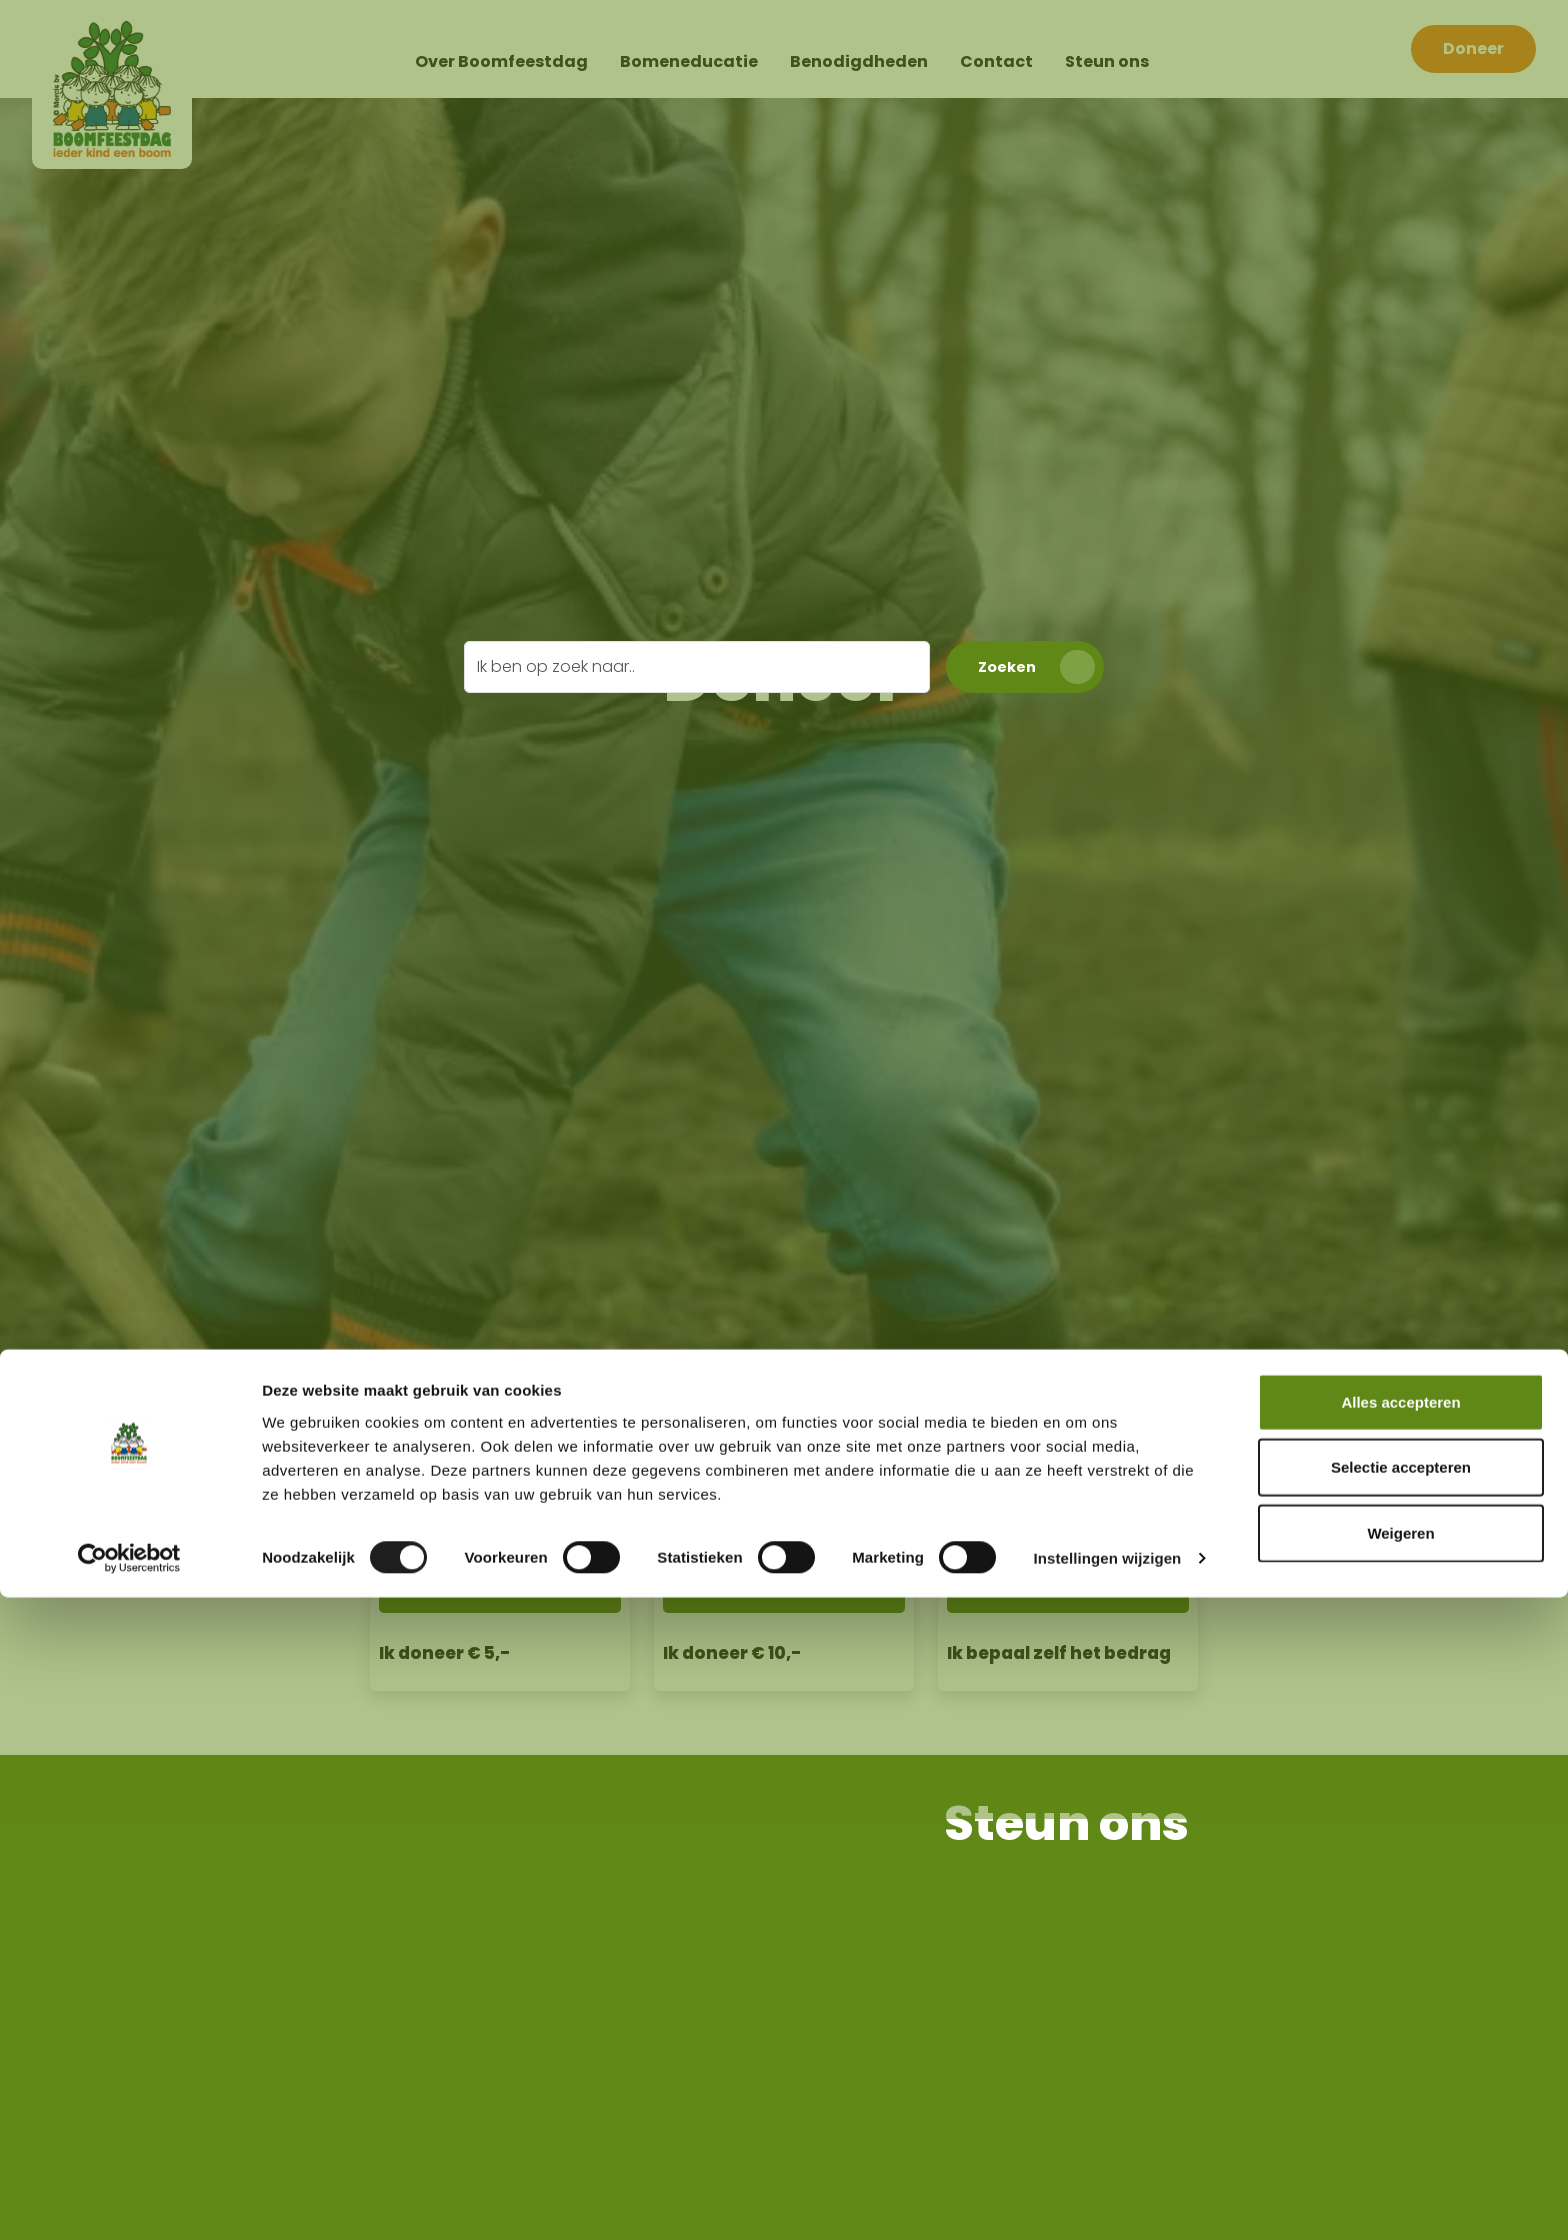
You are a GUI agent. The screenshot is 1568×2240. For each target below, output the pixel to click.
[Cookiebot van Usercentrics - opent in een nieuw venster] (129, 2201)
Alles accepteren (1400, 2043)
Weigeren (1400, 2174)
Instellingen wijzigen (1107, 2200)
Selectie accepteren (1401, 2109)
